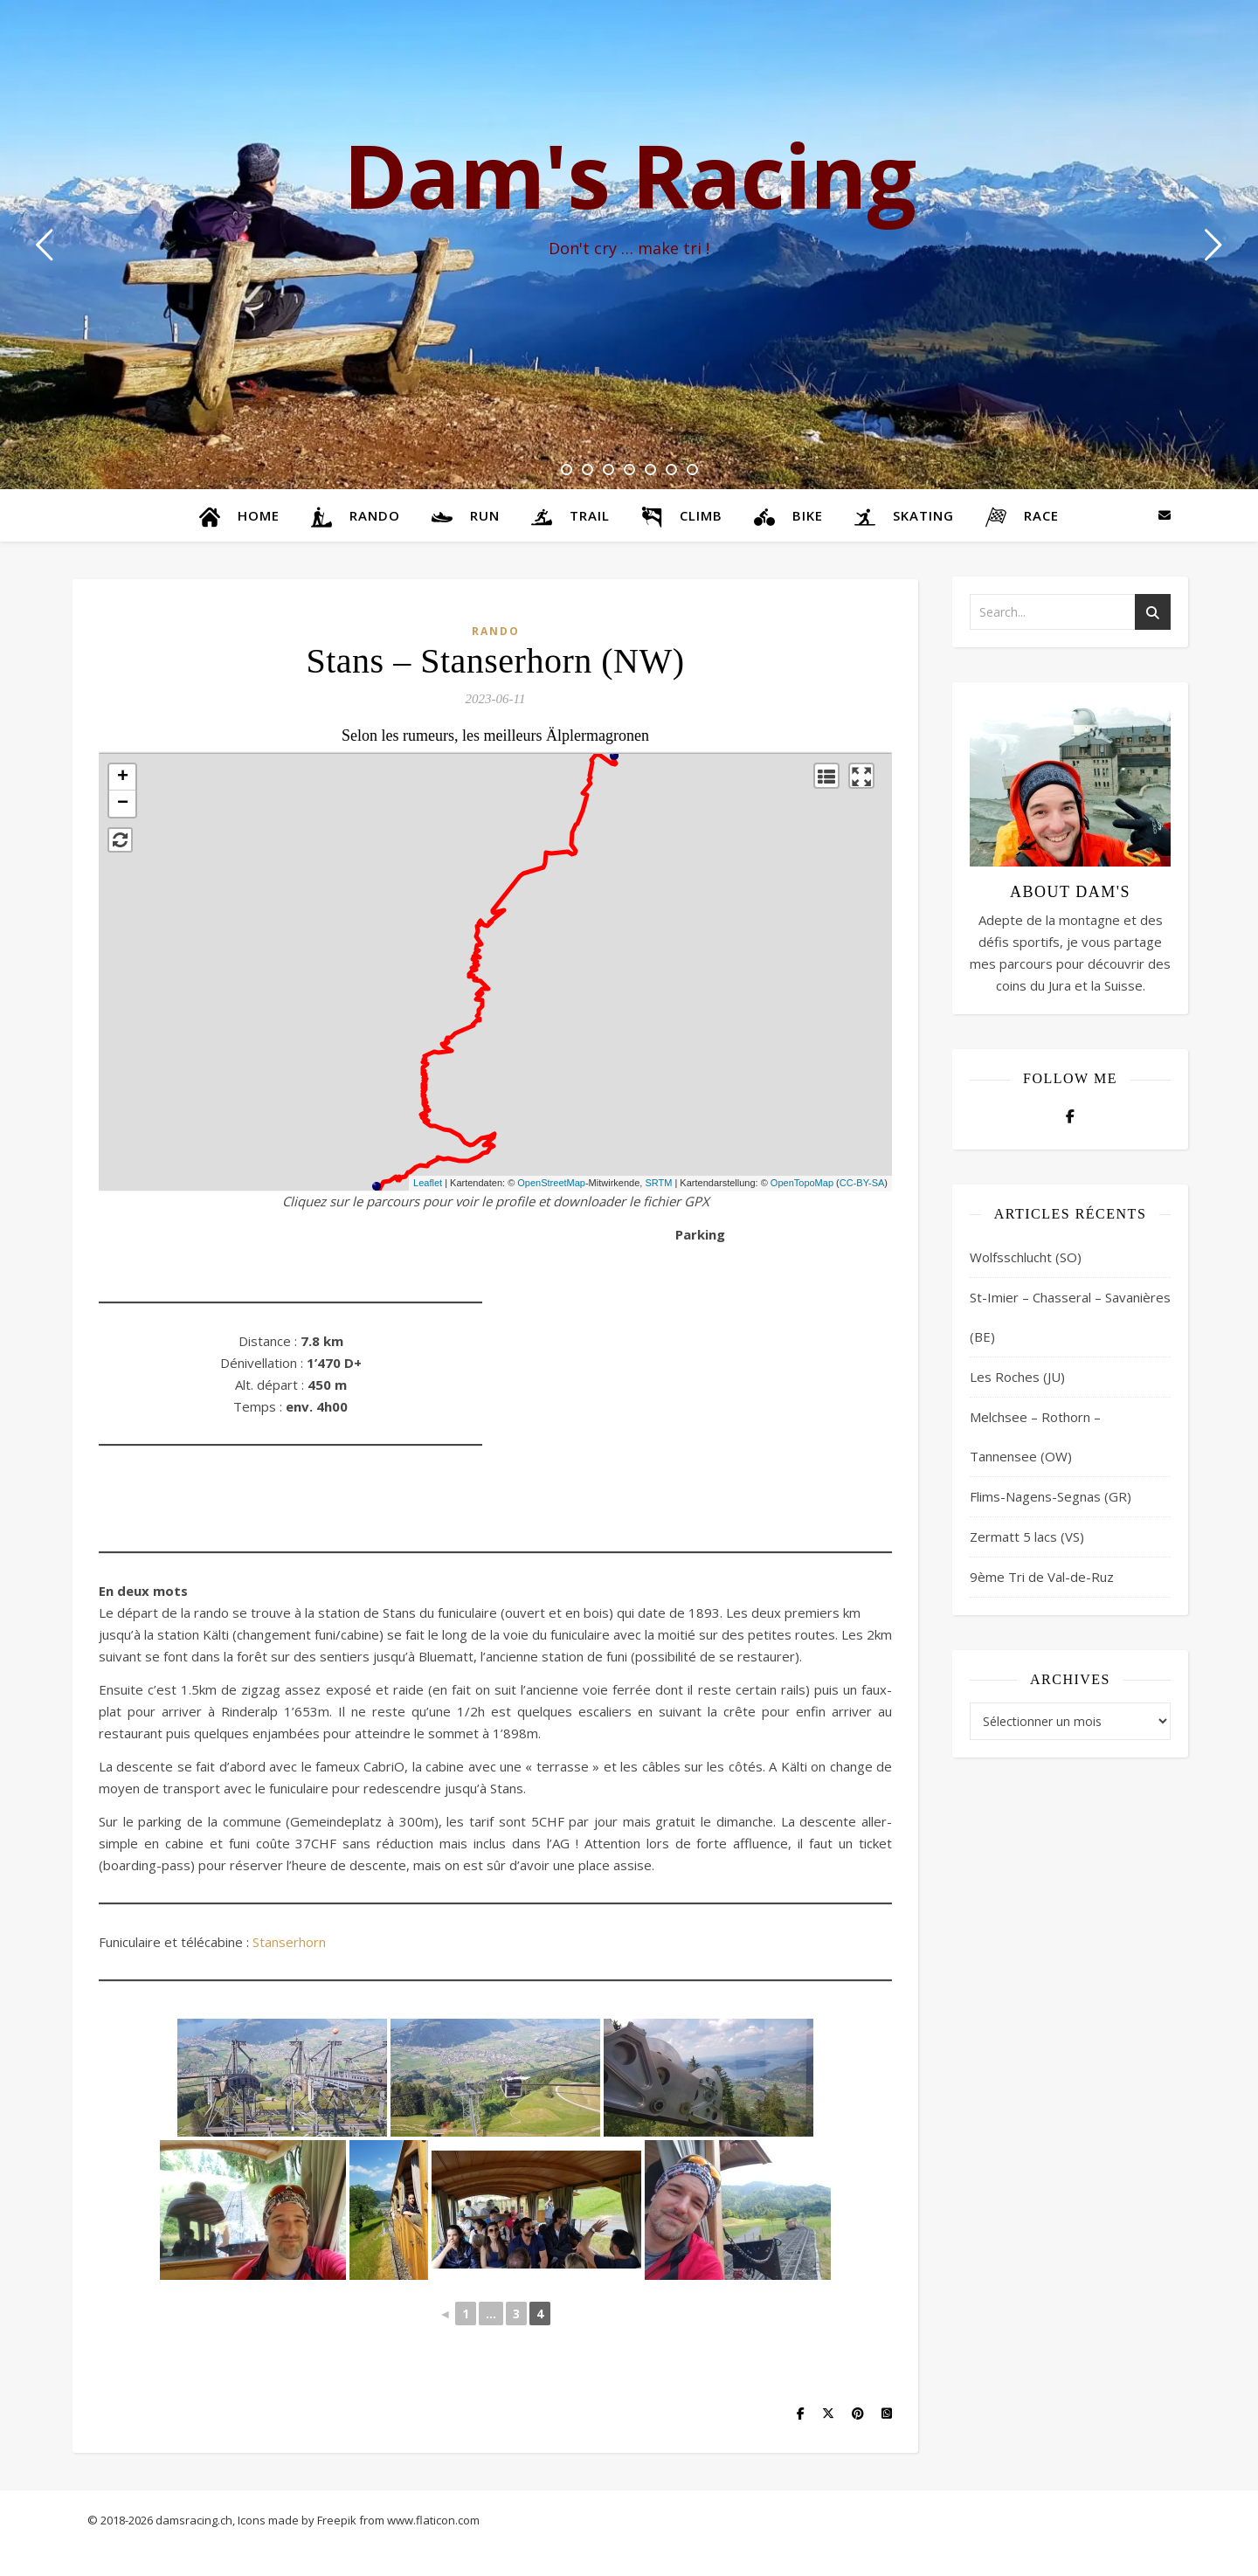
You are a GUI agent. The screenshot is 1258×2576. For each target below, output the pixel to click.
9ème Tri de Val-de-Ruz (1042, 1576)
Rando (496, 631)
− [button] (122, 804)
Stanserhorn (289, 1942)
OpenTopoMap (802, 1183)
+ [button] (122, 777)
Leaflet (427, 1183)
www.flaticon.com (433, 2520)
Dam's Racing (629, 174)
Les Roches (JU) (1017, 1376)
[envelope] (1164, 515)
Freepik (336, 2520)
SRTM (658, 1183)
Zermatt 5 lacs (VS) (1027, 1536)
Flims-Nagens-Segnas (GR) (1050, 1496)
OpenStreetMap (551, 1183)
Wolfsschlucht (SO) (1026, 1257)
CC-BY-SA (862, 1183)
